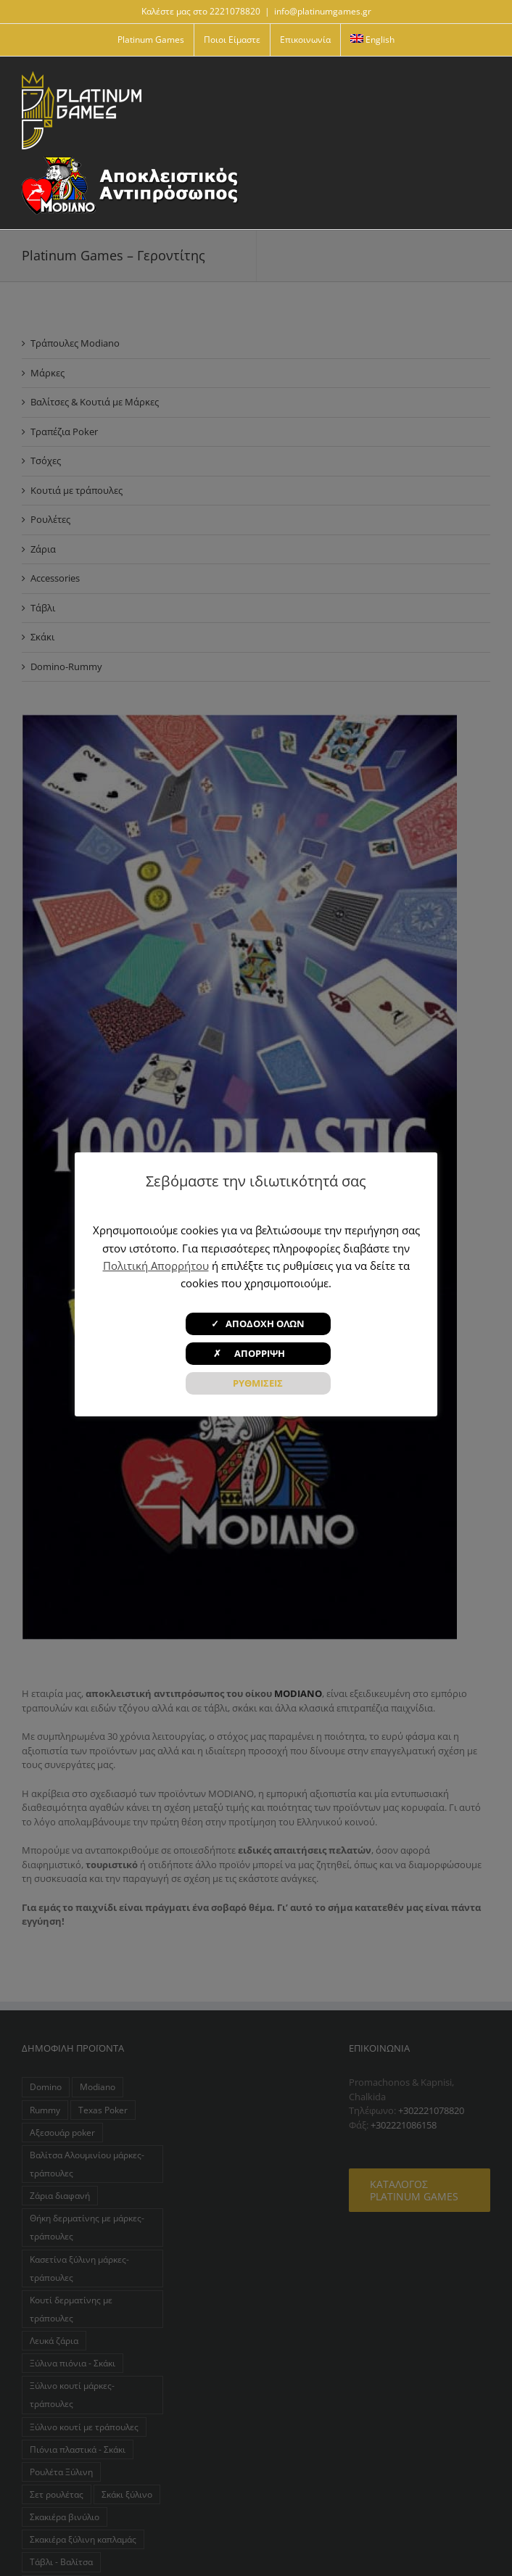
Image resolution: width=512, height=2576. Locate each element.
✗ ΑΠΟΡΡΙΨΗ (257, 1353)
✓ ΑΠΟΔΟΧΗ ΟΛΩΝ (258, 1323)
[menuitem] (373, 40)
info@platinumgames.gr (322, 11)
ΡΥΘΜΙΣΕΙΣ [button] (258, 1383)
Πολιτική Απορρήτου (156, 1265)
